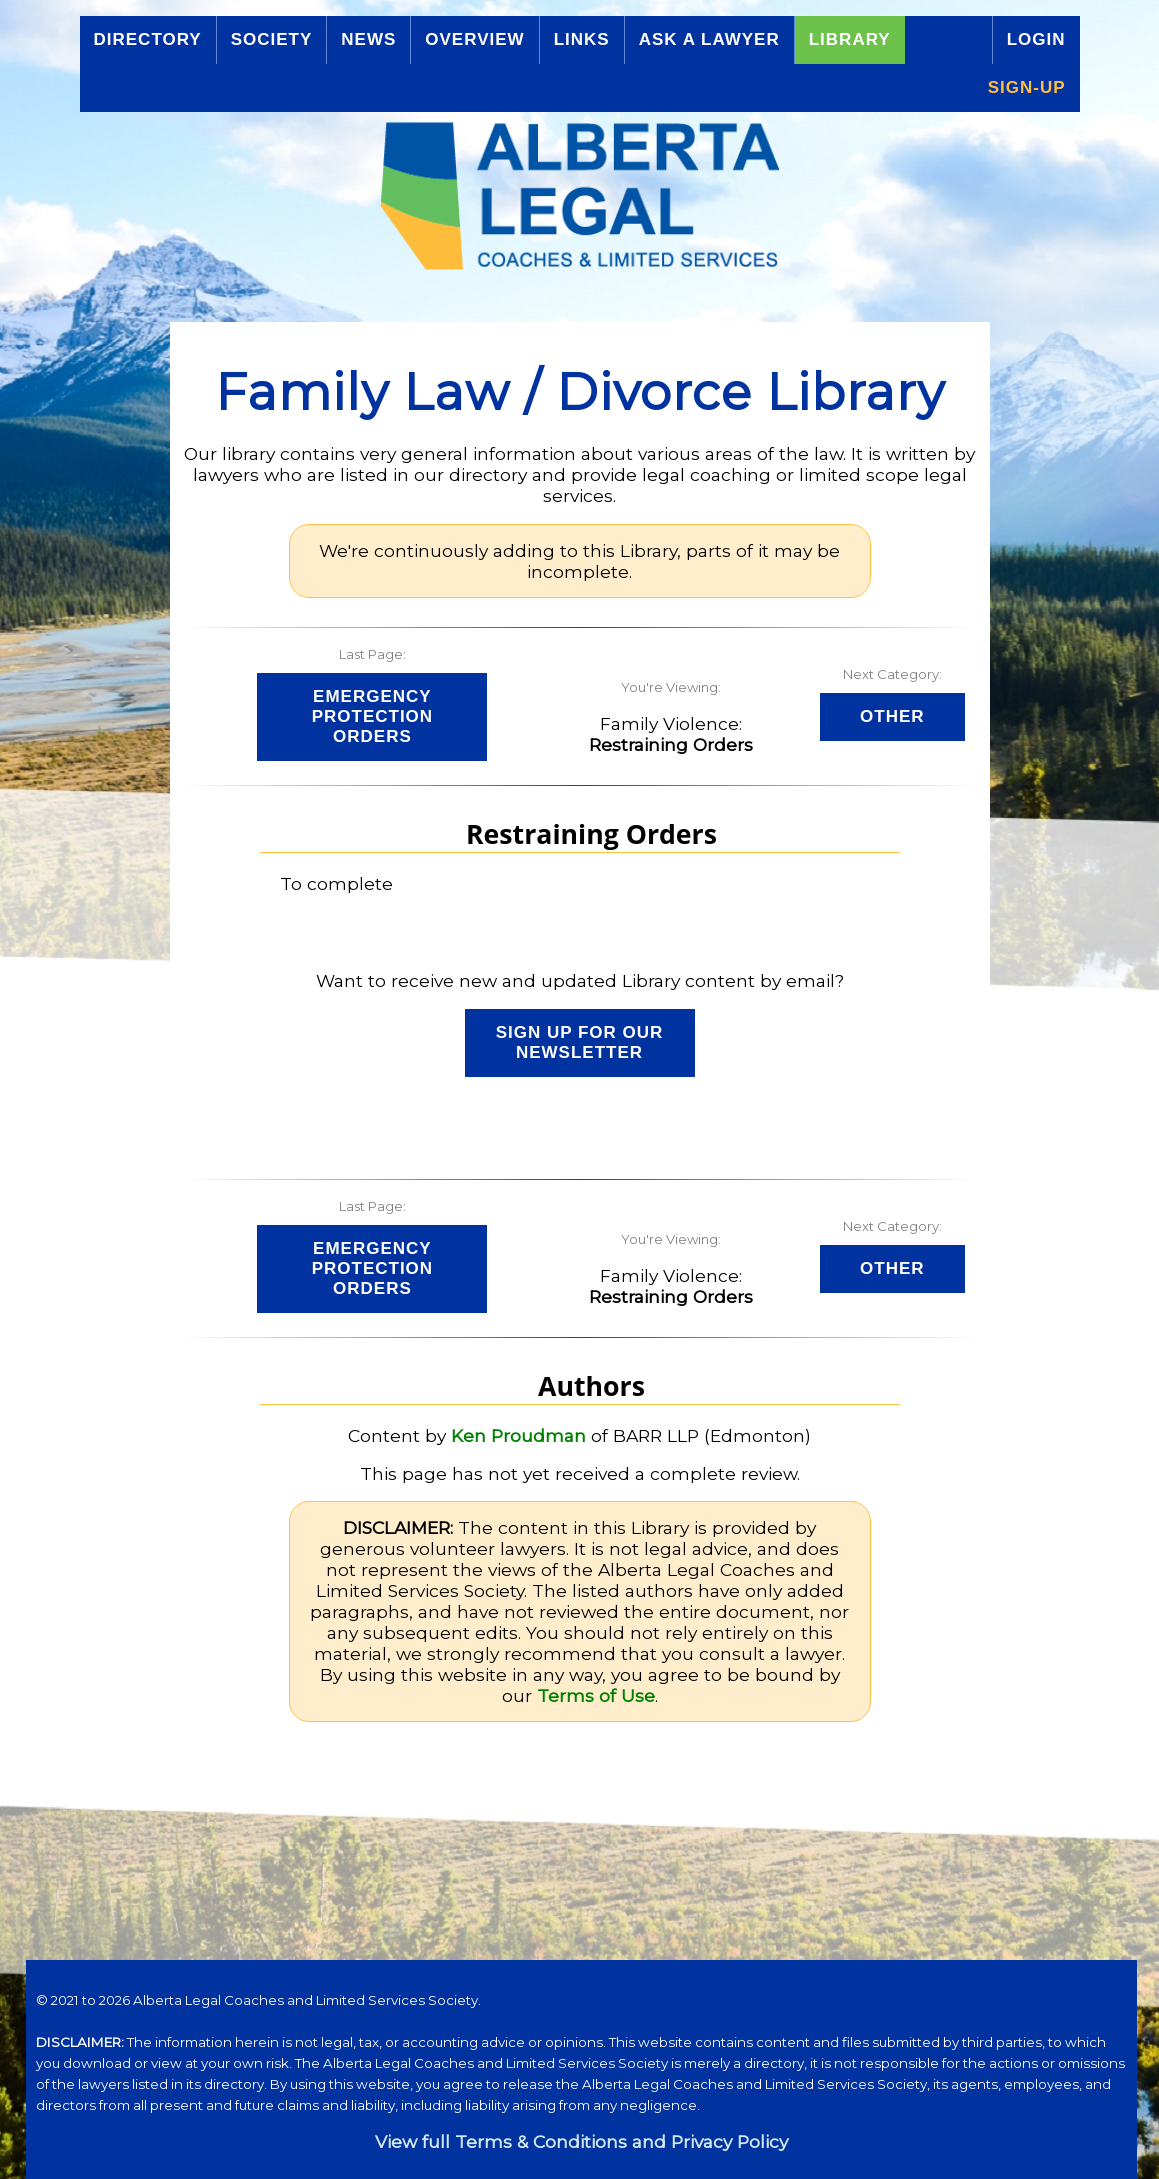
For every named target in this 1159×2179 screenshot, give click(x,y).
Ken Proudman (518, 1435)
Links (582, 39)
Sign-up (1027, 87)
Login (1036, 39)
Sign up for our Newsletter (580, 1042)
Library (850, 39)
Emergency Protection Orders (372, 716)
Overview (474, 39)
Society (272, 39)
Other (892, 716)
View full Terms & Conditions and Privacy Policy (581, 2141)
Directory (148, 39)
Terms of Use (596, 1695)
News (368, 39)
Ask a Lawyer (709, 39)
